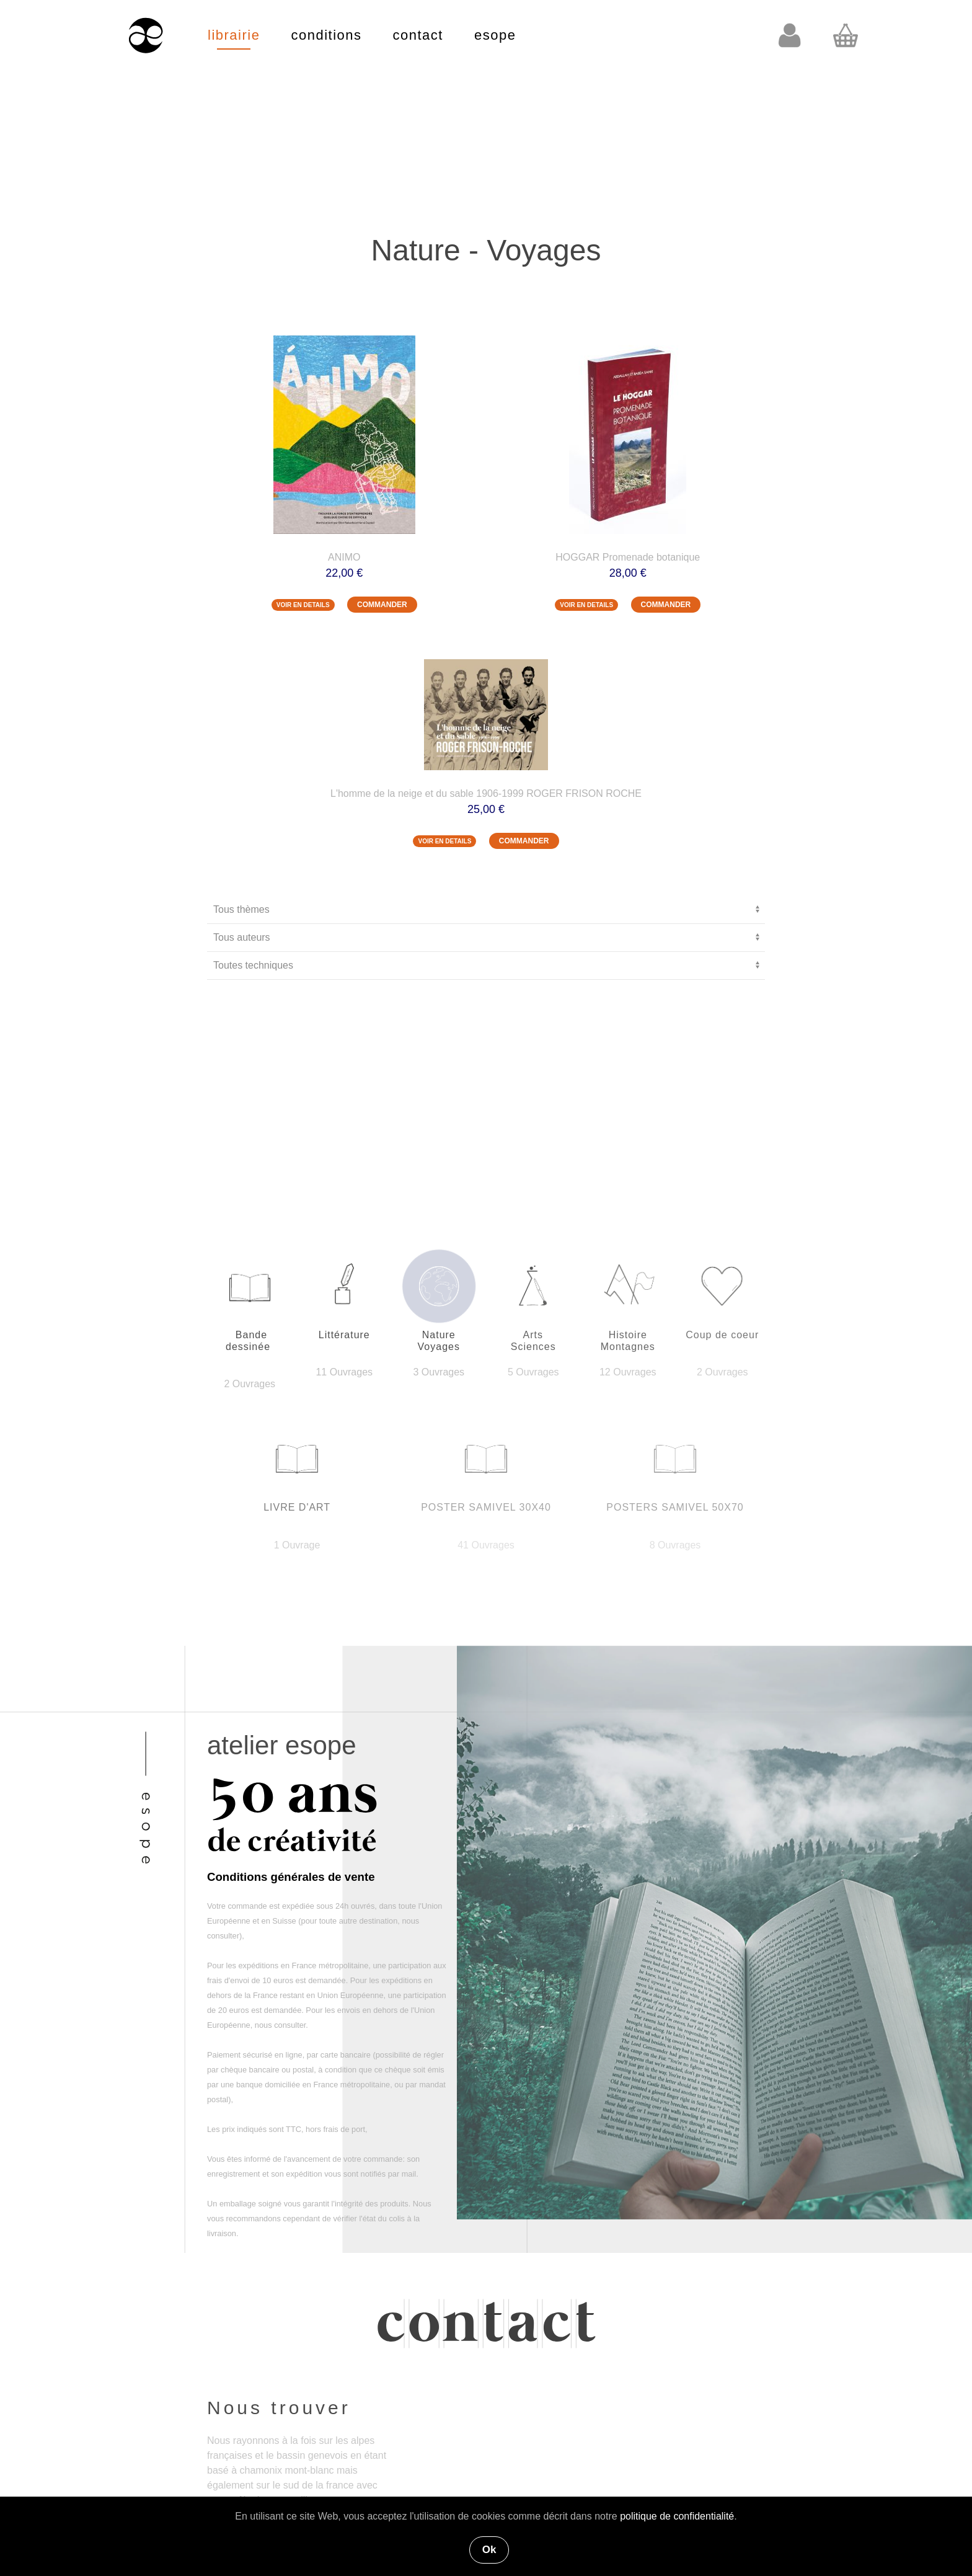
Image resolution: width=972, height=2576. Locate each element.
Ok (489, 2550)
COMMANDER (382, 604)
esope (495, 35)
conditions (326, 35)
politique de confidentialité (677, 2516)
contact (418, 35)
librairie (234, 35)
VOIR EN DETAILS (303, 605)
